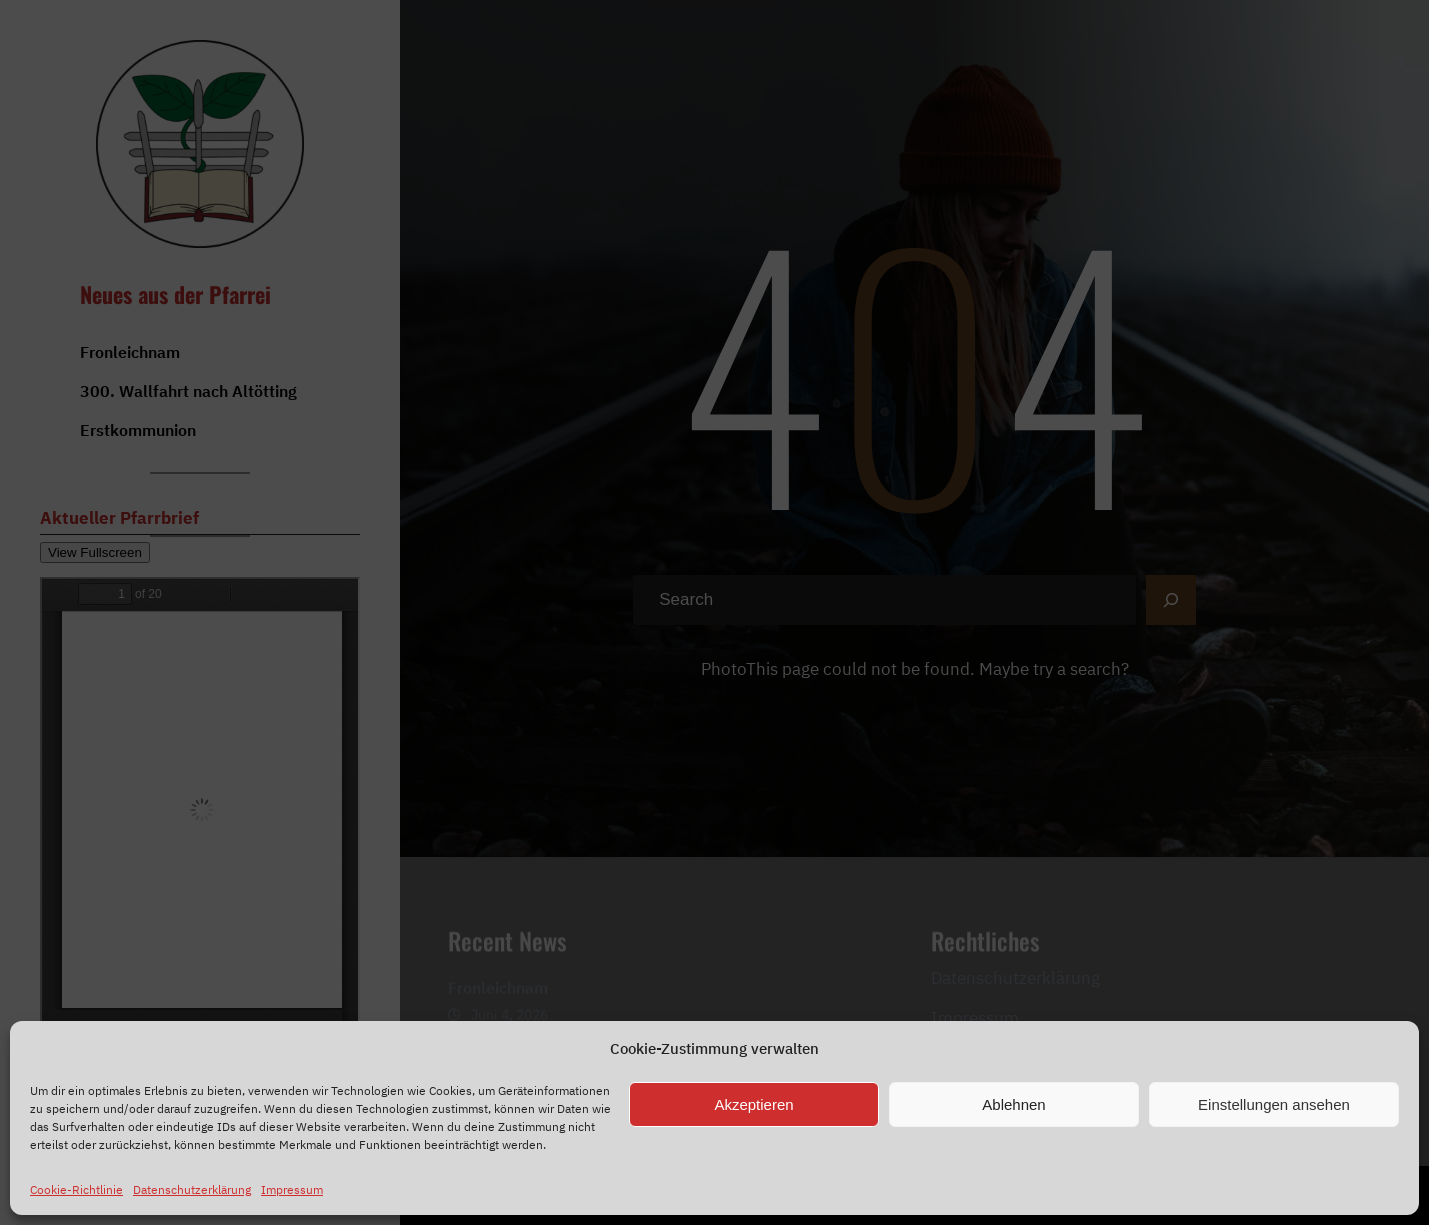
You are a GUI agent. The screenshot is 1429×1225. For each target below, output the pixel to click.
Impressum (292, 1189)
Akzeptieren (753, 1104)
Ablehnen (1013, 1104)
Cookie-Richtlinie (76, 1189)
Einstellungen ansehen (1274, 1104)
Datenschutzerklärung (192, 1189)
